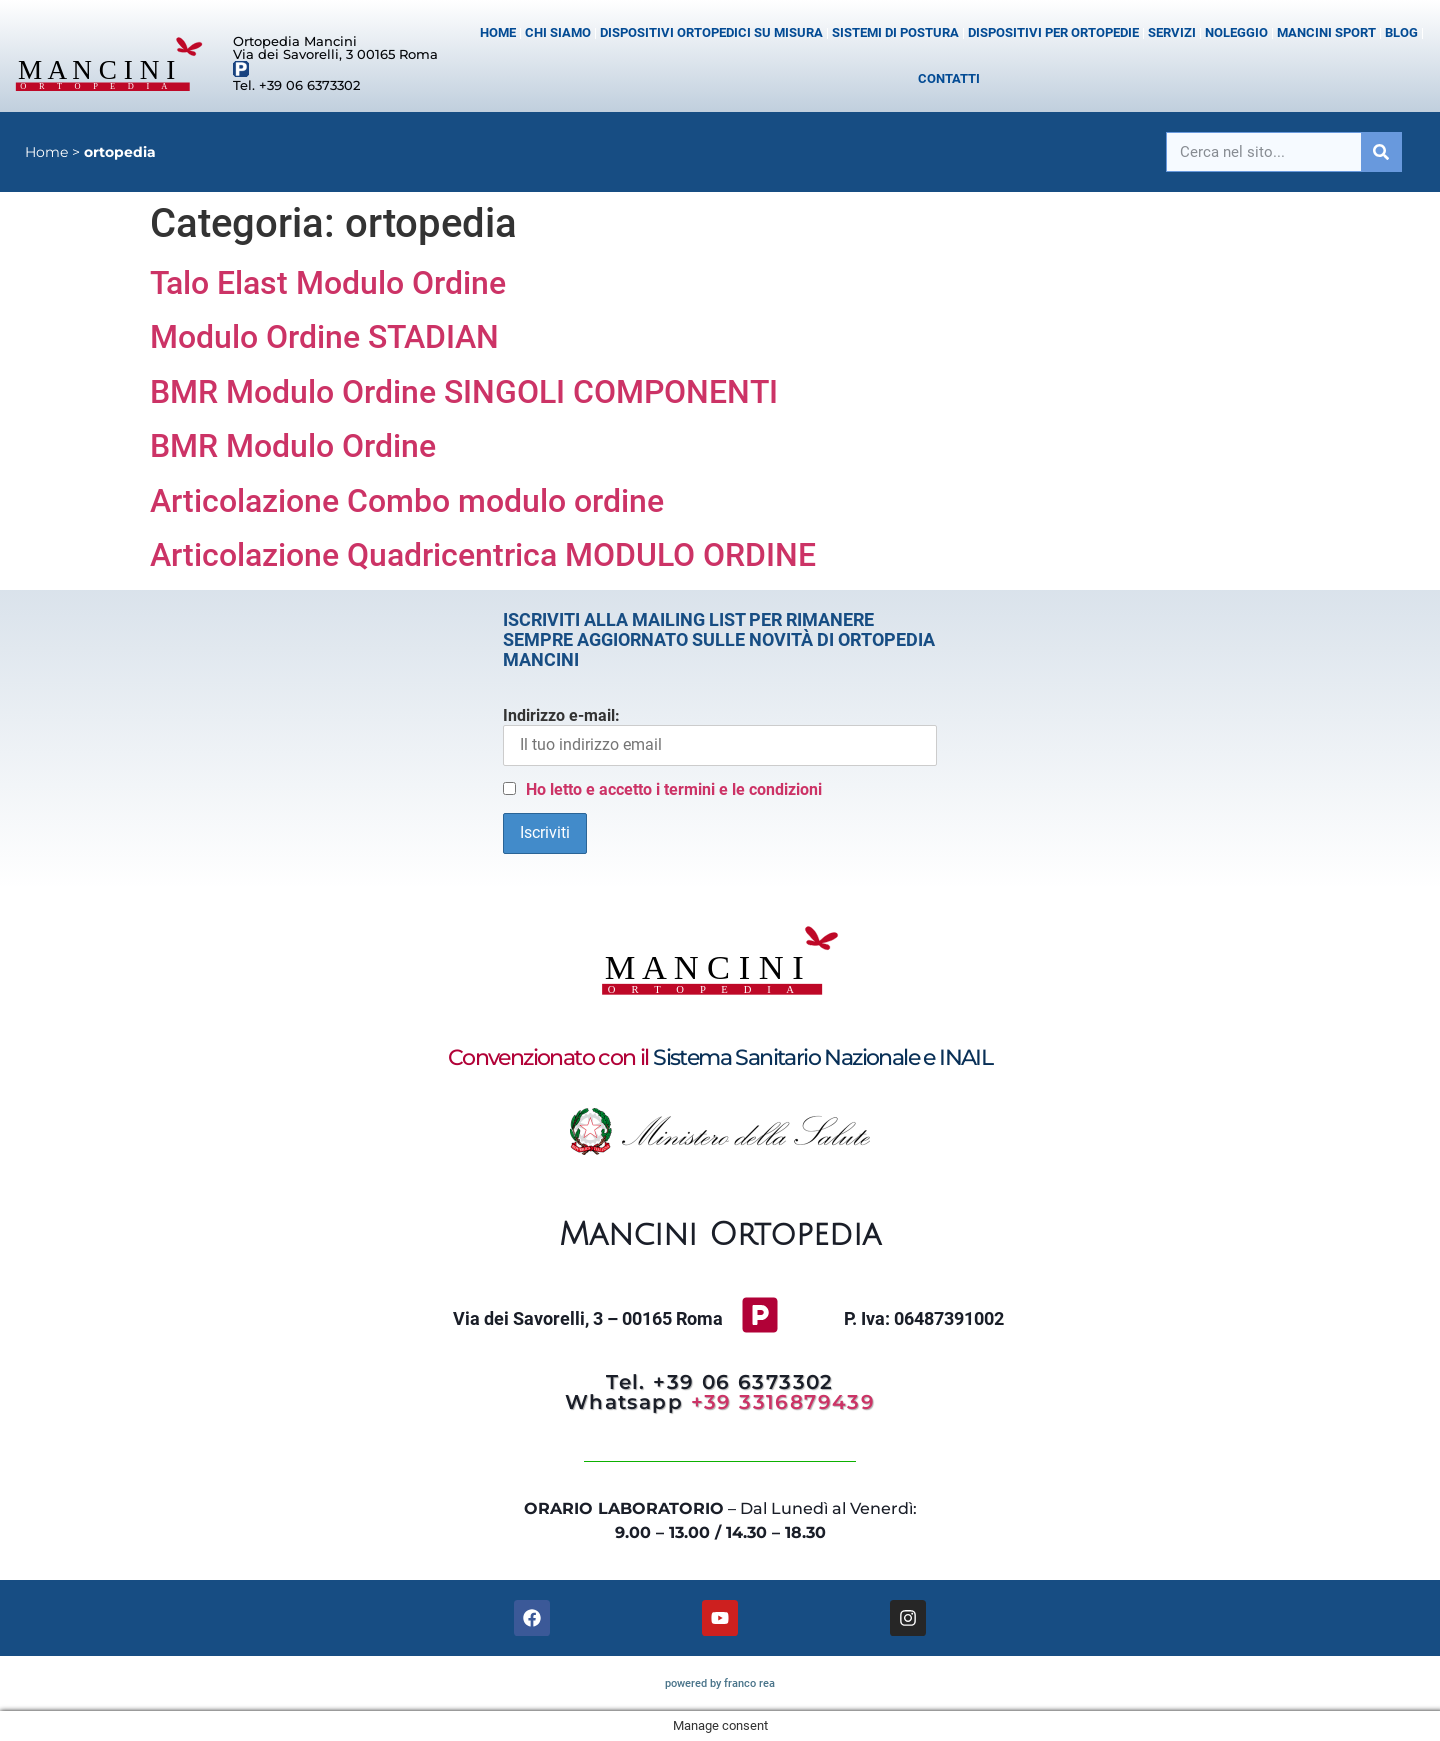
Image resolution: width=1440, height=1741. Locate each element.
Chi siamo (558, 32)
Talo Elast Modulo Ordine (328, 283)
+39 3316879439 (783, 1402)
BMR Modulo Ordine (293, 446)
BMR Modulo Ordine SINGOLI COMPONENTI (464, 392)
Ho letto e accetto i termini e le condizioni (674, 789)
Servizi (1172, 32)
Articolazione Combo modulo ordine (407, 501)
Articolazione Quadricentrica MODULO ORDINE (483, 555)
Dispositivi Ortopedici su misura (711, 32)
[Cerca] (1381, 152)
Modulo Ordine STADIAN (324, 337)
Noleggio (1236, 32)
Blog (1401, 32)
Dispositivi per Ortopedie (1053, 32)
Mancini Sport (1326, 32)
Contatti (949, 78)
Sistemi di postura (895, 32)
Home (498, 32)
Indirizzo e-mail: (719, 736)
